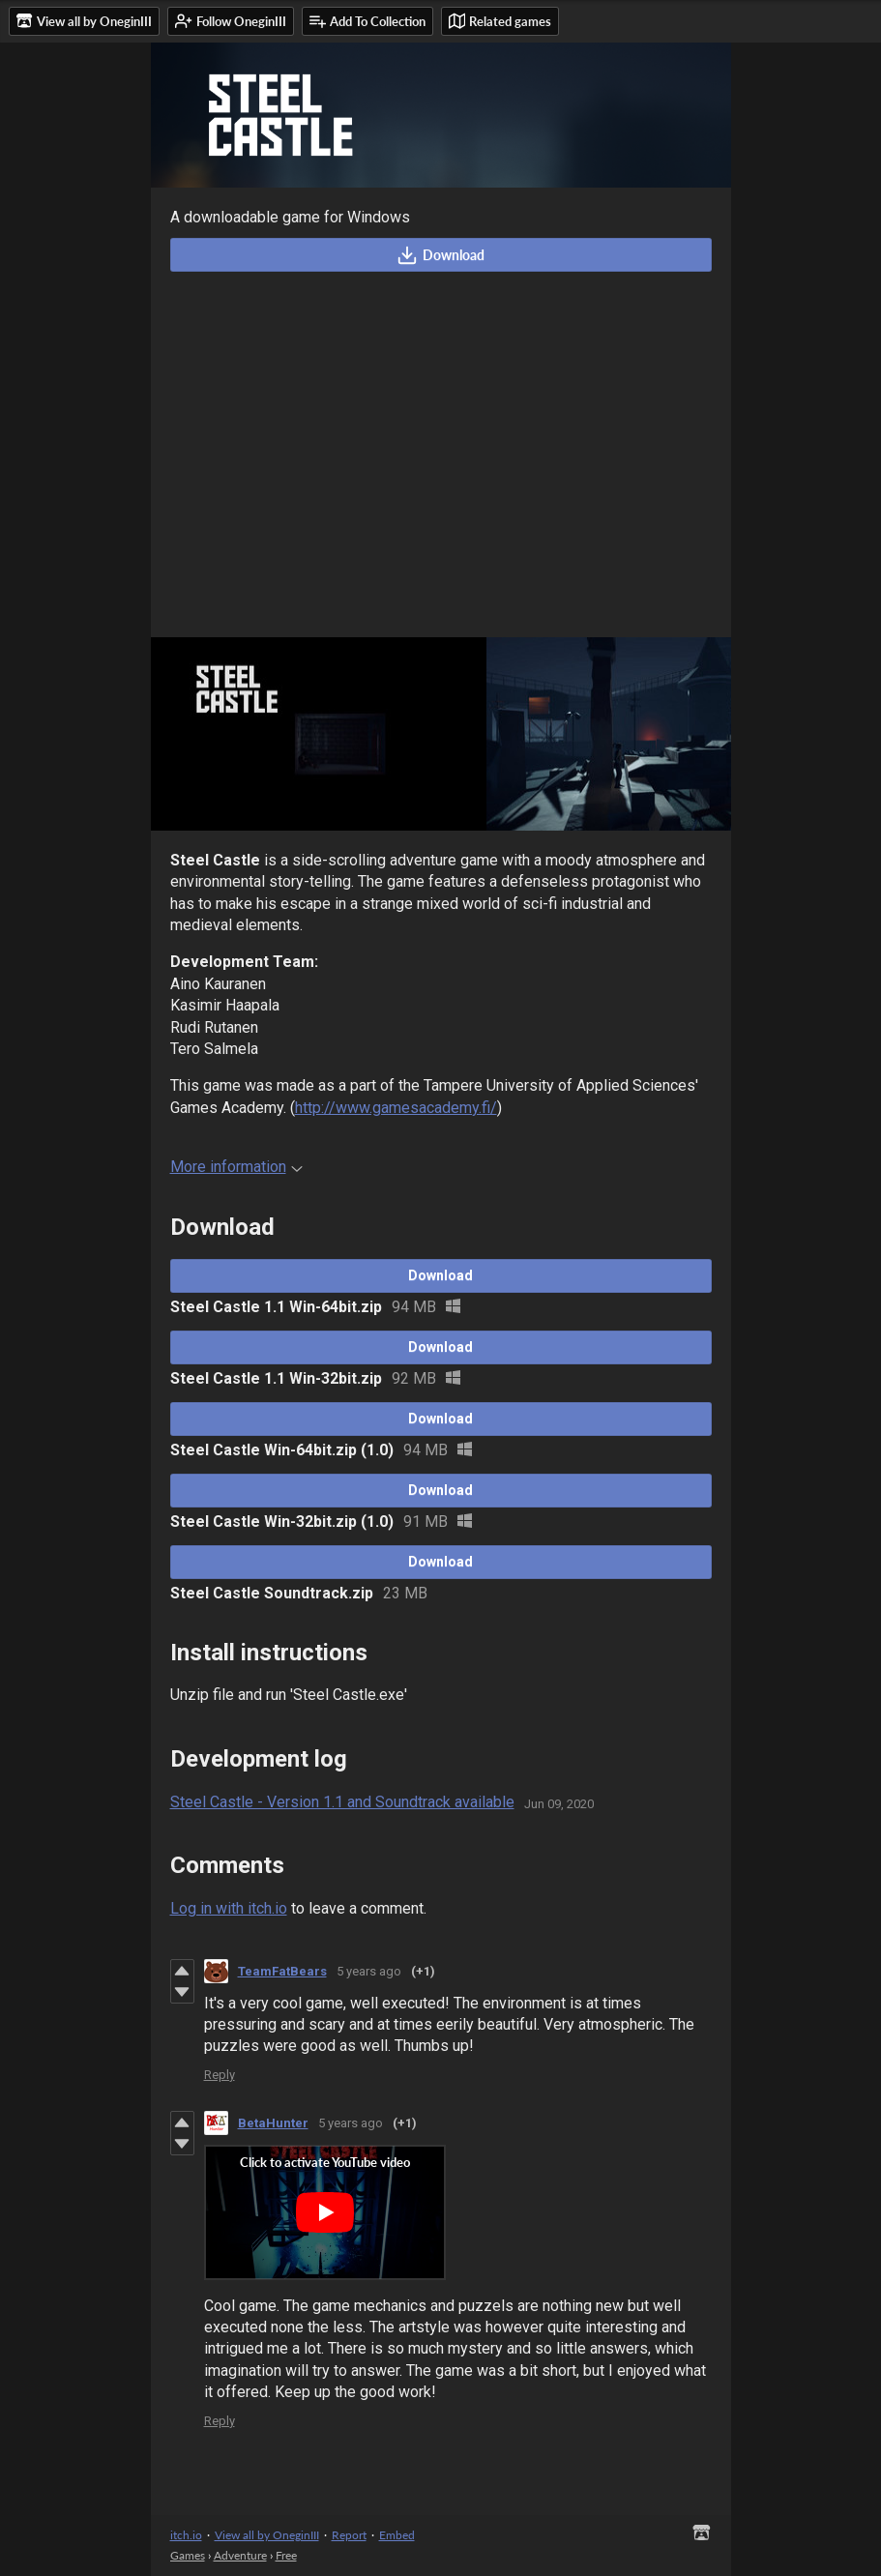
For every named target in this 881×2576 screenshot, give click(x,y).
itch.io (186, 2535)
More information (236, 1166)
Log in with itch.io (228, 1908)
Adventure (240, 2555)
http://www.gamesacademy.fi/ (396, 1107)
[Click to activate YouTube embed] (325, 2212)
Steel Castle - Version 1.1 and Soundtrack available (342, 1802)
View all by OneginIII (267, 2535)
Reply (219, 2074)
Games (187, 2555)
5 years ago (369, 1971)
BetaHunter (273, 2123)
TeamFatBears (282, 1971)
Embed (397, 2535)
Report (349, 2535)
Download (440, 255)
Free (286, 2555)
